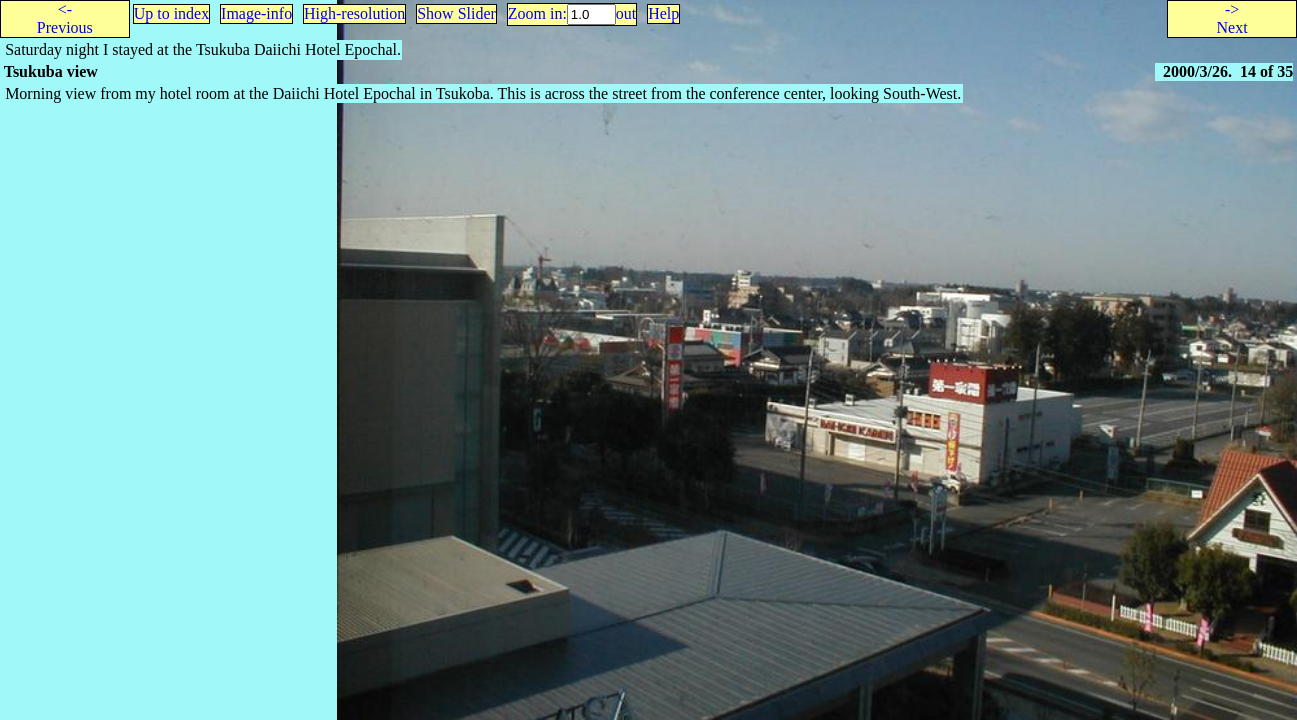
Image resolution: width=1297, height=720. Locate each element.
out (626, 13)
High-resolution (354, 13)
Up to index (172, 13)
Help (663, 13)
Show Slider (456, 13)
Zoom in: (537, 13)
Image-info (256, 13)
